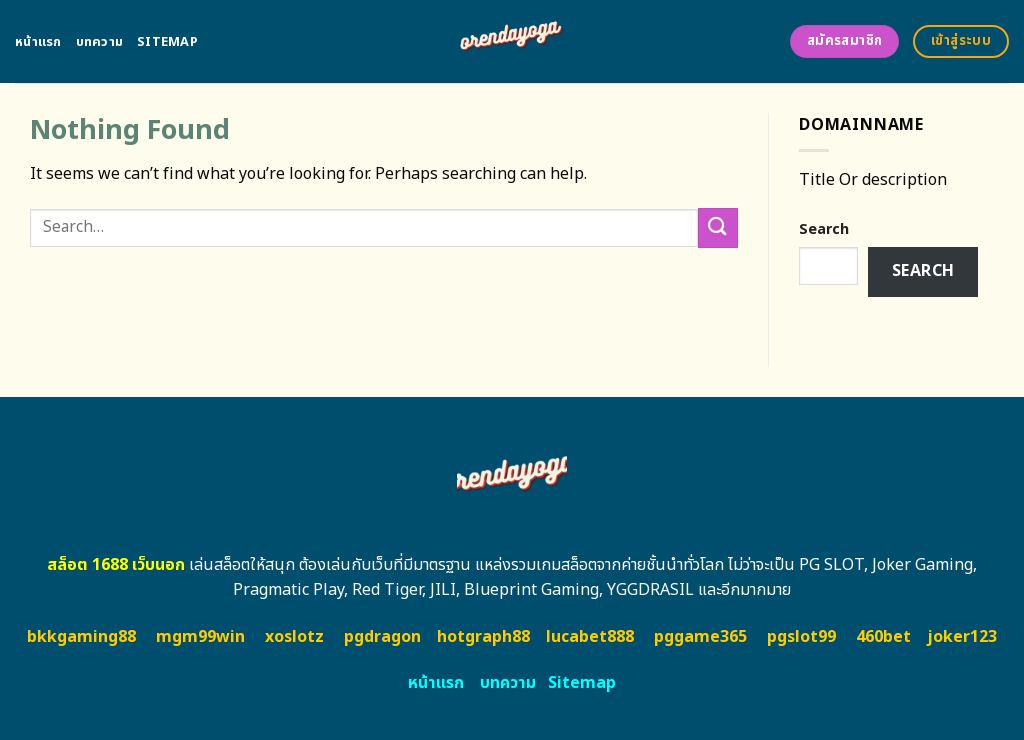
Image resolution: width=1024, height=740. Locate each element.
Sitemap (167, 42)
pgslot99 (801, 637)
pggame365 (700, 637)
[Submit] (718, 227)
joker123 (962, 637)
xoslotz (294, 637)
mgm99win (200, 637)
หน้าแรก (38, 42)
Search (824, 229)
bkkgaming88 (81, 637)
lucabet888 (590, 637)
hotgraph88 (483, 637)
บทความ (100, 42)
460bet (883, 637)
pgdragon (382, 637)
